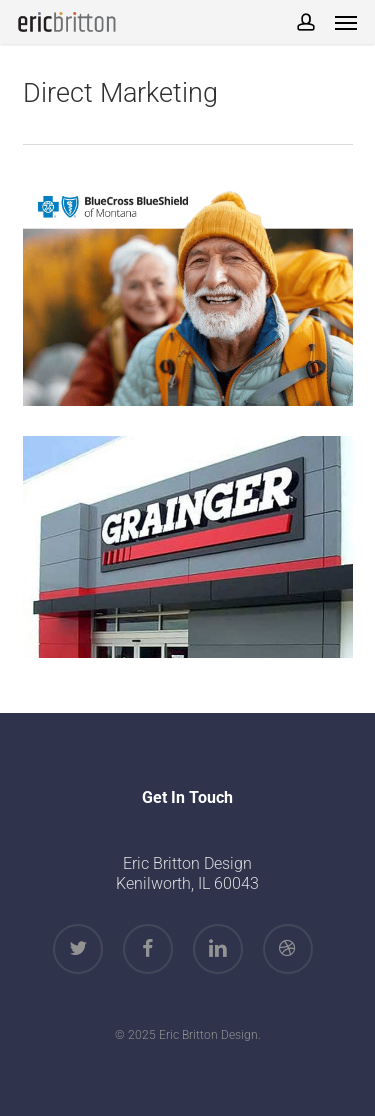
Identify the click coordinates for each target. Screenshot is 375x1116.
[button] (346, 22)
